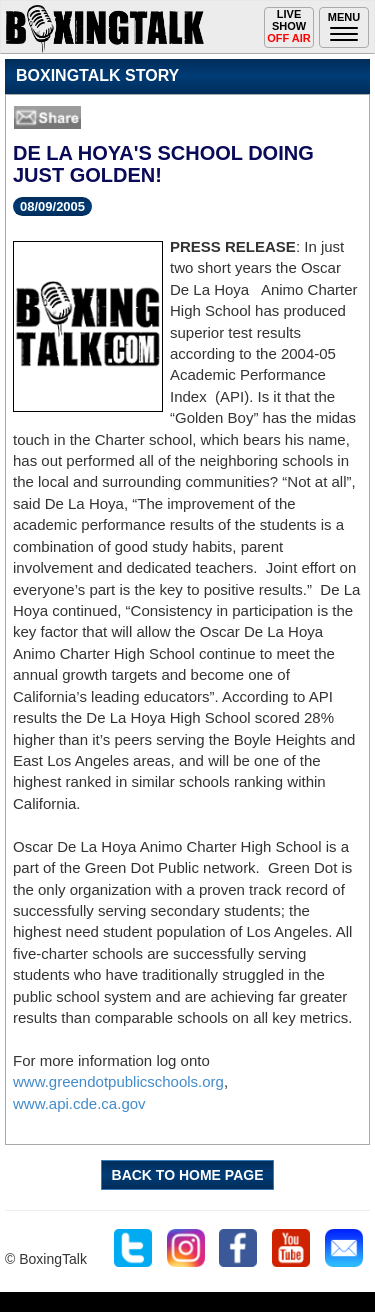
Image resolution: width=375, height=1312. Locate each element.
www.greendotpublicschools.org (118, 1081)
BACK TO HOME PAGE (188, 1175)
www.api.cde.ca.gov (79, 1103)
